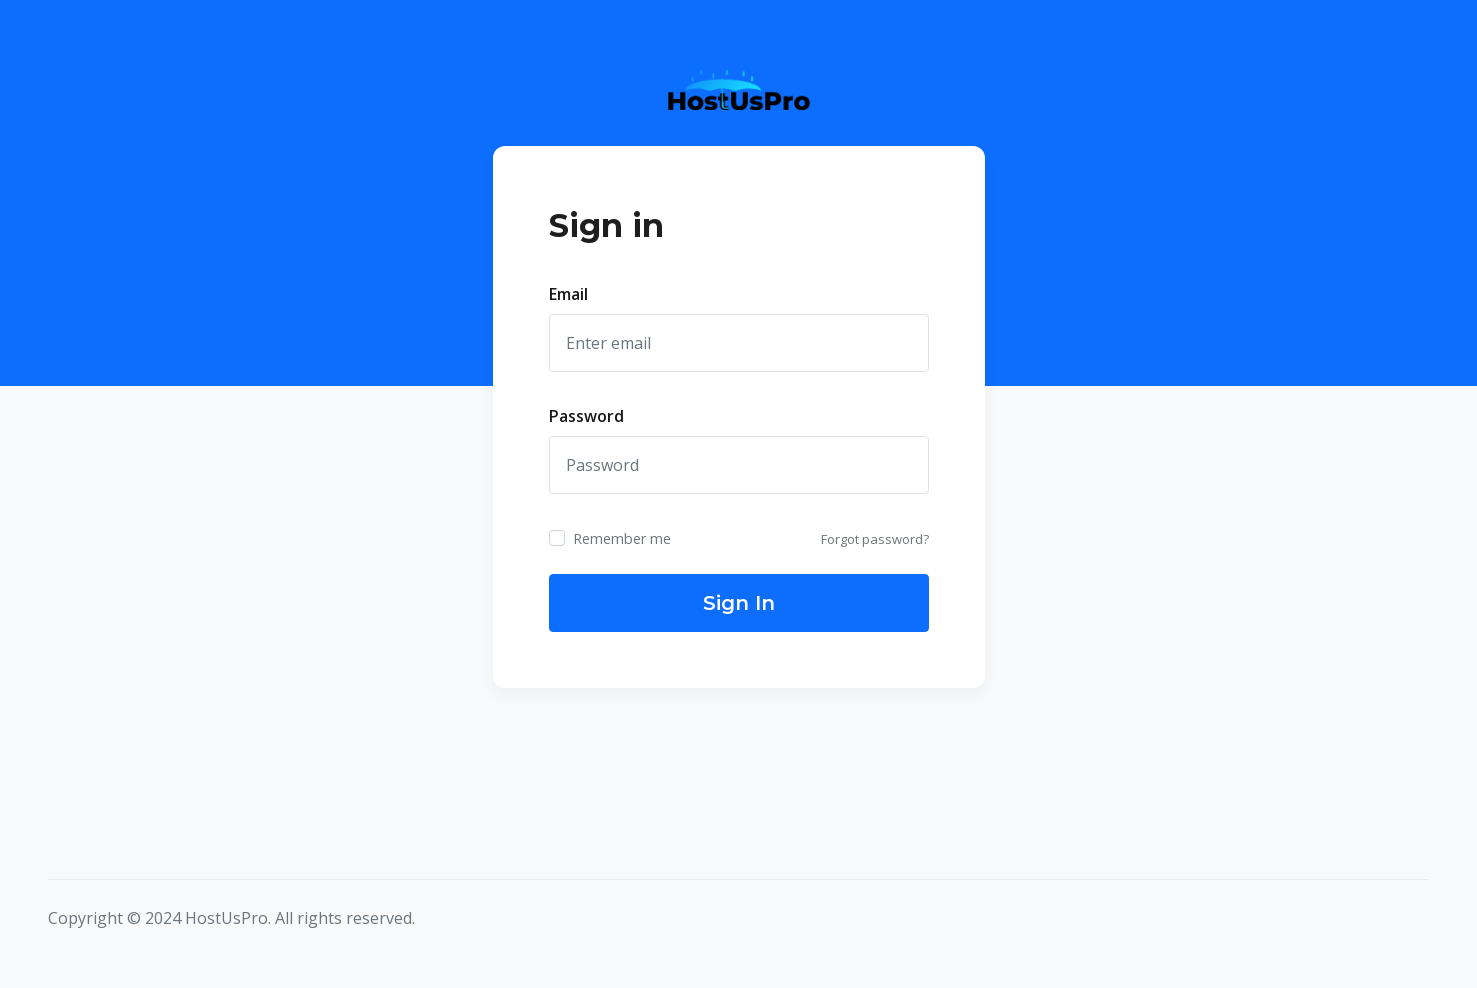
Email (568, 294)
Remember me (622, 538)
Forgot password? (875, 539)
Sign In (739, 603)
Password (586, 416)
